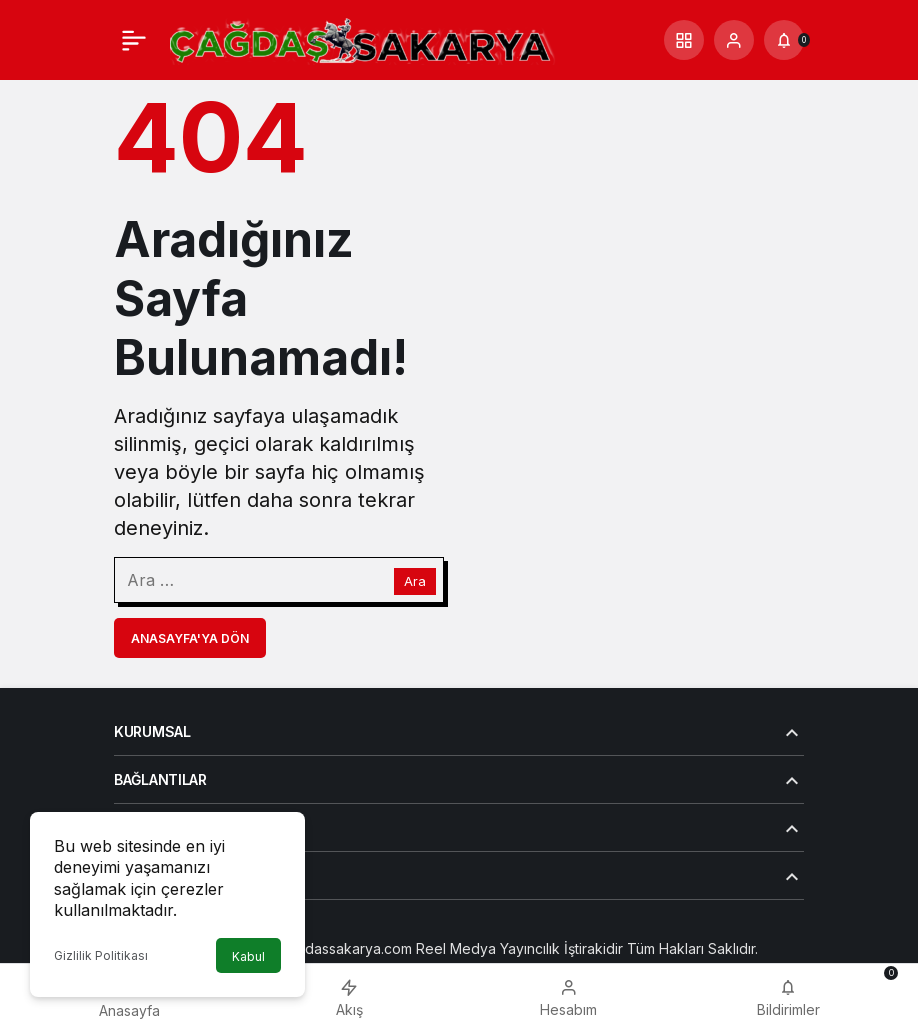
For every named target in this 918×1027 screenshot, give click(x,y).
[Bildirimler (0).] (784, 40)
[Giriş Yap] (734, 40)
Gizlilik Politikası (101, 955)
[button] (684, 40)
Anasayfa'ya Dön (190, 638)
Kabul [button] (248, 956)
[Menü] (134, 40)
